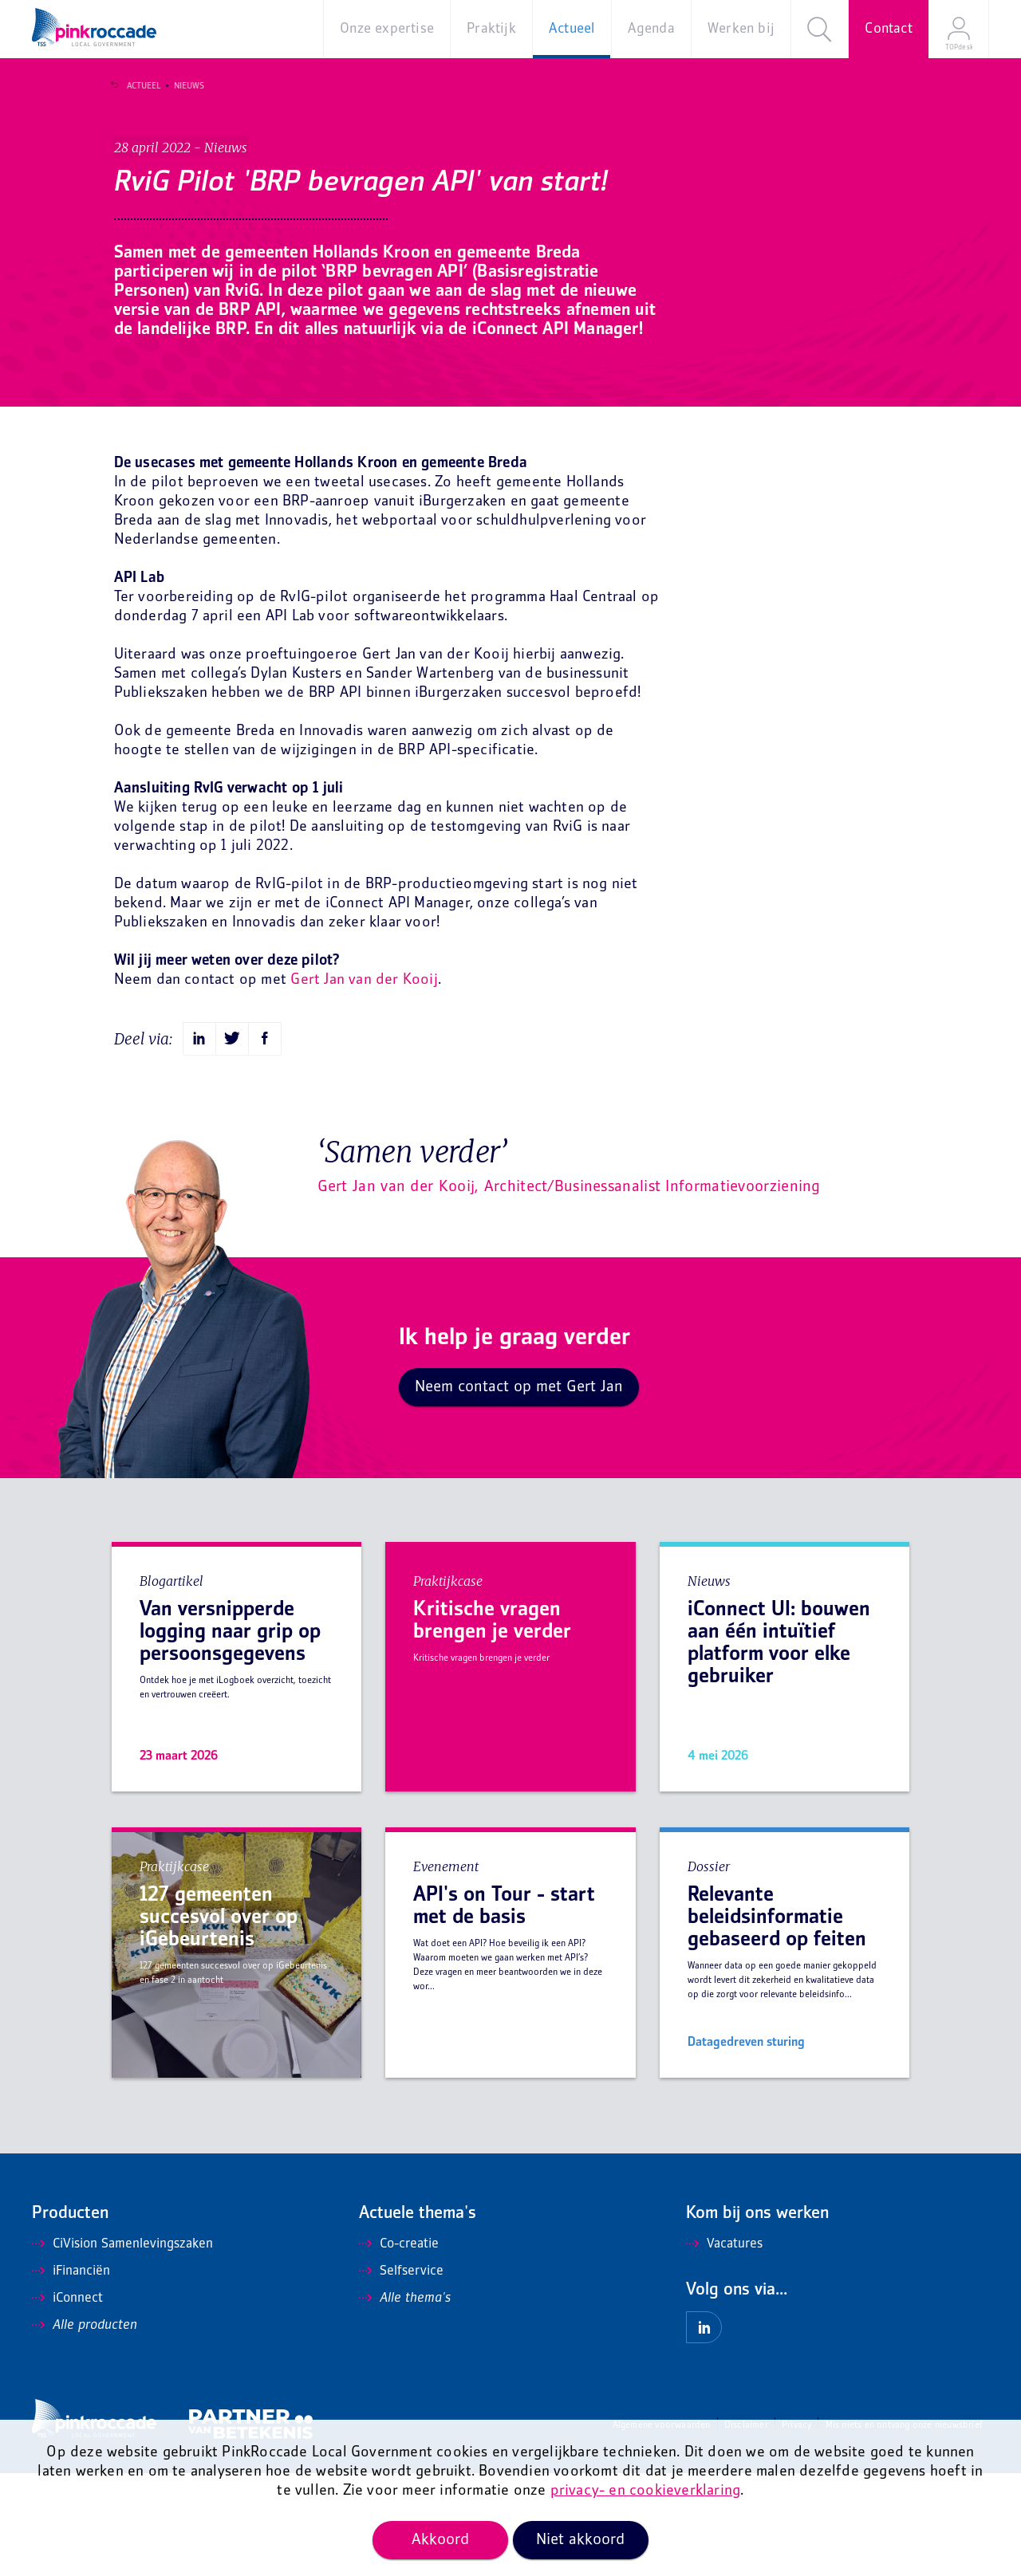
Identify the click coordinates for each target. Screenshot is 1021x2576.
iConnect (67, 2401)
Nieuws (183, 86)
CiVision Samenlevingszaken (122, 2347)
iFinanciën (71, 2374)
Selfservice (401, 2374)
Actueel (137, 86)
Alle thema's (405, 2401)
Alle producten (84, 2428)
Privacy (796, 2528)
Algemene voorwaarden (662, 2528)
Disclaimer (746, 2528)
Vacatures (724, 2347)
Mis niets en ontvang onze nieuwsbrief (904, 2528)
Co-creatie (399, 2347)
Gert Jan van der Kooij (363, 1083)
